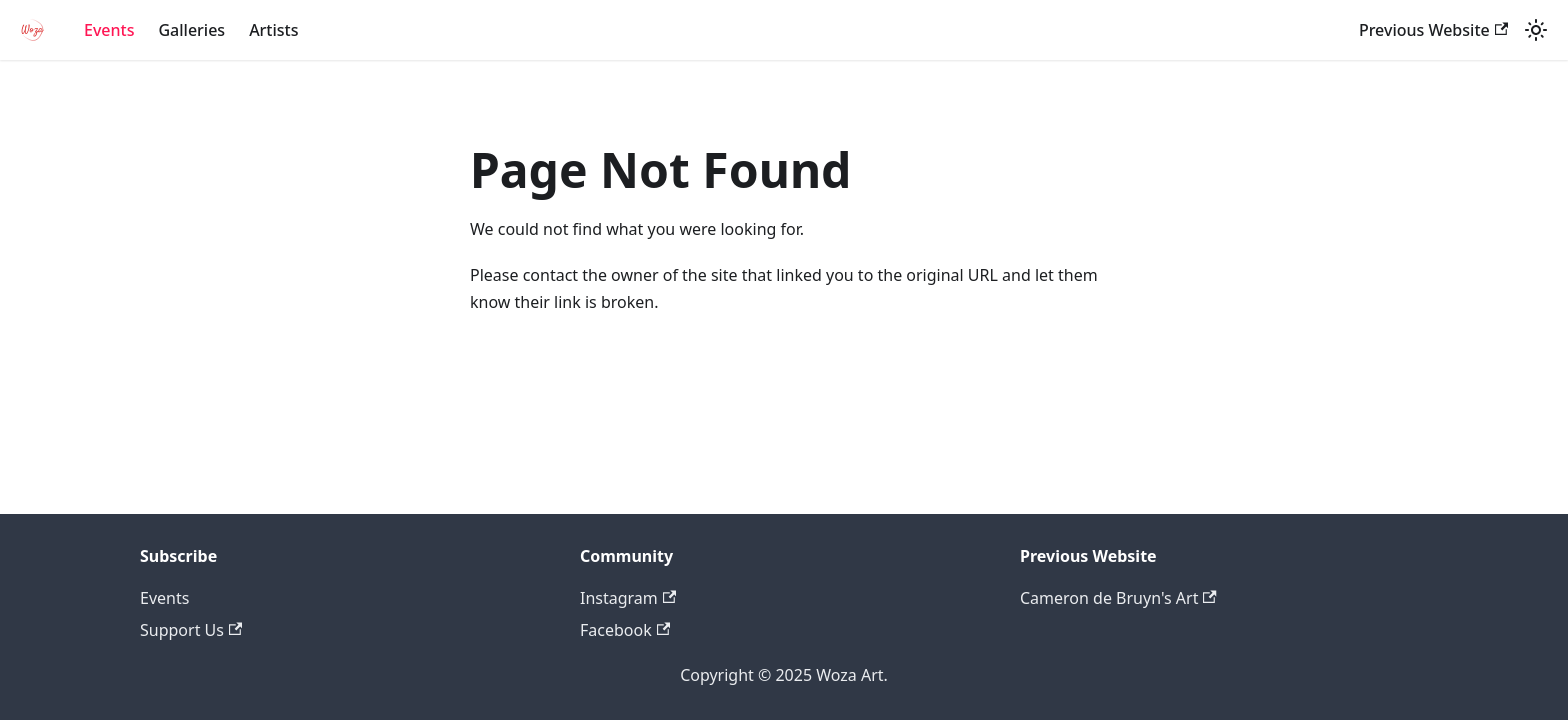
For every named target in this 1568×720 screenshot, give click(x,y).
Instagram (628, 598)
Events (109, 30)
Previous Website (1433, 30)
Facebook (625, 630)
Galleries (191, 30)
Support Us (191, 630)
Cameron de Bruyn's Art (1118, 598)
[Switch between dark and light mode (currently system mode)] (1536, 30)
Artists (273, 30)
